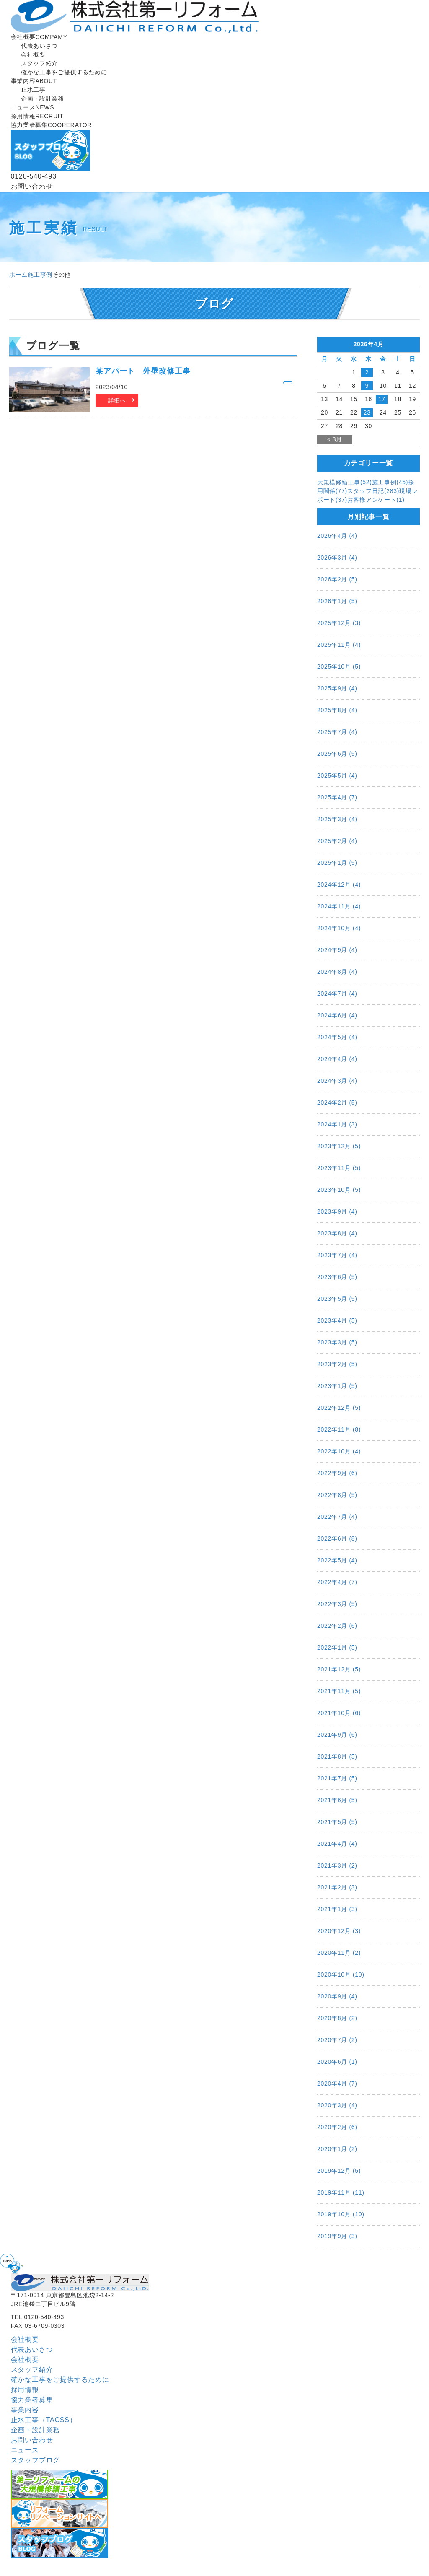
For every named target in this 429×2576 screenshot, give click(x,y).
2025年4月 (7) (337, 797)
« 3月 (334, 439)
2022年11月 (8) (339, 1429)
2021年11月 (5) (339, 1691)
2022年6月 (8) (337, 1538)
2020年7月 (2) (337, 2039)
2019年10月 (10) (340, 2214)
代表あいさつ (32, 2349)
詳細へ (117, 400)
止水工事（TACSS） (44, 2419)
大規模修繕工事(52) (344, 482)
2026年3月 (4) (337, 557)
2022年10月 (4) (339, 1451)
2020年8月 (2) (337, 2018)
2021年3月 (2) (337, 1865)
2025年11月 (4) (339, 644)
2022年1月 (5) (337, 1647)
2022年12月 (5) (339, 1407)
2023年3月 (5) (337, 1342)
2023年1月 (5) (337, 1386)
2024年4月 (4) (337, 1059)
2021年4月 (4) (337, 1843)
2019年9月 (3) (337, 2236)
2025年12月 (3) (339, 623)
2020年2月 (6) (337, 2127)
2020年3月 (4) (337, 2105)
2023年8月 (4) (337, 1233)
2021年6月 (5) (337, 1800)
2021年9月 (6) (337, 1734)
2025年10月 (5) (339, 666)
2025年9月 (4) (337, 688)
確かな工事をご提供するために (60, 2379)
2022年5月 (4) (337, 1560)
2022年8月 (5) (337, 1495)
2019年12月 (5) (339, 2170)
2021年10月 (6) (339, 1713)
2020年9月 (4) (337, 1996)
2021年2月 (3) (337, 1887)
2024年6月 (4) (337, 1015)
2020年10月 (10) (340, 1974)
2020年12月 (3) (339, 1930)
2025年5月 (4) (337, 775)
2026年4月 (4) (337, 535)
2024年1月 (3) (337, 1124)
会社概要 (39, 37)
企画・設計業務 (35, 2429)
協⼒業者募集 (51, 125)
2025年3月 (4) (337, 819)
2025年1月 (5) (337, 862)
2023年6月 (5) (337, 1277)
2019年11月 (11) (340, 2192)
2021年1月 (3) (337, 1909)
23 (367, 412)
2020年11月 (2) (339, 1952)
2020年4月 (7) (337, 2083)
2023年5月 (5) (337, 1298)
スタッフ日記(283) (373, 491)
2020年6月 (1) (337, 2061)
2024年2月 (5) (337, 1102)
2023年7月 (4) (337, 1255)
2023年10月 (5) (339, 1189)
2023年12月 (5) (339, 1146)
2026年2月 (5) (337, 579)
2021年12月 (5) (339, 1669)
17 (381, 399)
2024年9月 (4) (337, 950)
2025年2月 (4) (337, 841)
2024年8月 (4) (337, 971)
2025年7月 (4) (337, 732)
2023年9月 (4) (337, 1211)
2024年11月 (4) (339, 906)
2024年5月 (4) (337, 1037)
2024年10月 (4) (339, 928)
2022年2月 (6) (337, 1625)
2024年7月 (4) (337, 993)
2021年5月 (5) (337, 1822)
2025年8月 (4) (337, 710)
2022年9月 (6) (337, 1473)
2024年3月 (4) (337, 1080)
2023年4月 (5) (337, 1320)
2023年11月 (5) (339, 1168)
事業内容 (34, 81)
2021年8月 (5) (337, 1756)
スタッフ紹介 (32, 2369)
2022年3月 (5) (337, 1604)
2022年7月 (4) (337, 1516)
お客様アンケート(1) (376, 499)
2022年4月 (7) (337, 1582)
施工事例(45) (390, 482)
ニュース (32, 107)
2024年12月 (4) (339, 884)
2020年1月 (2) (337, 2148)
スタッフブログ (35, 2460)
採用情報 (37, 116)
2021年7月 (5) (337, 1778)
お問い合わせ (32, 2440)
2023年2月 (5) (337, 1364)
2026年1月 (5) (337, 601)
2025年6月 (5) (337, 753)
